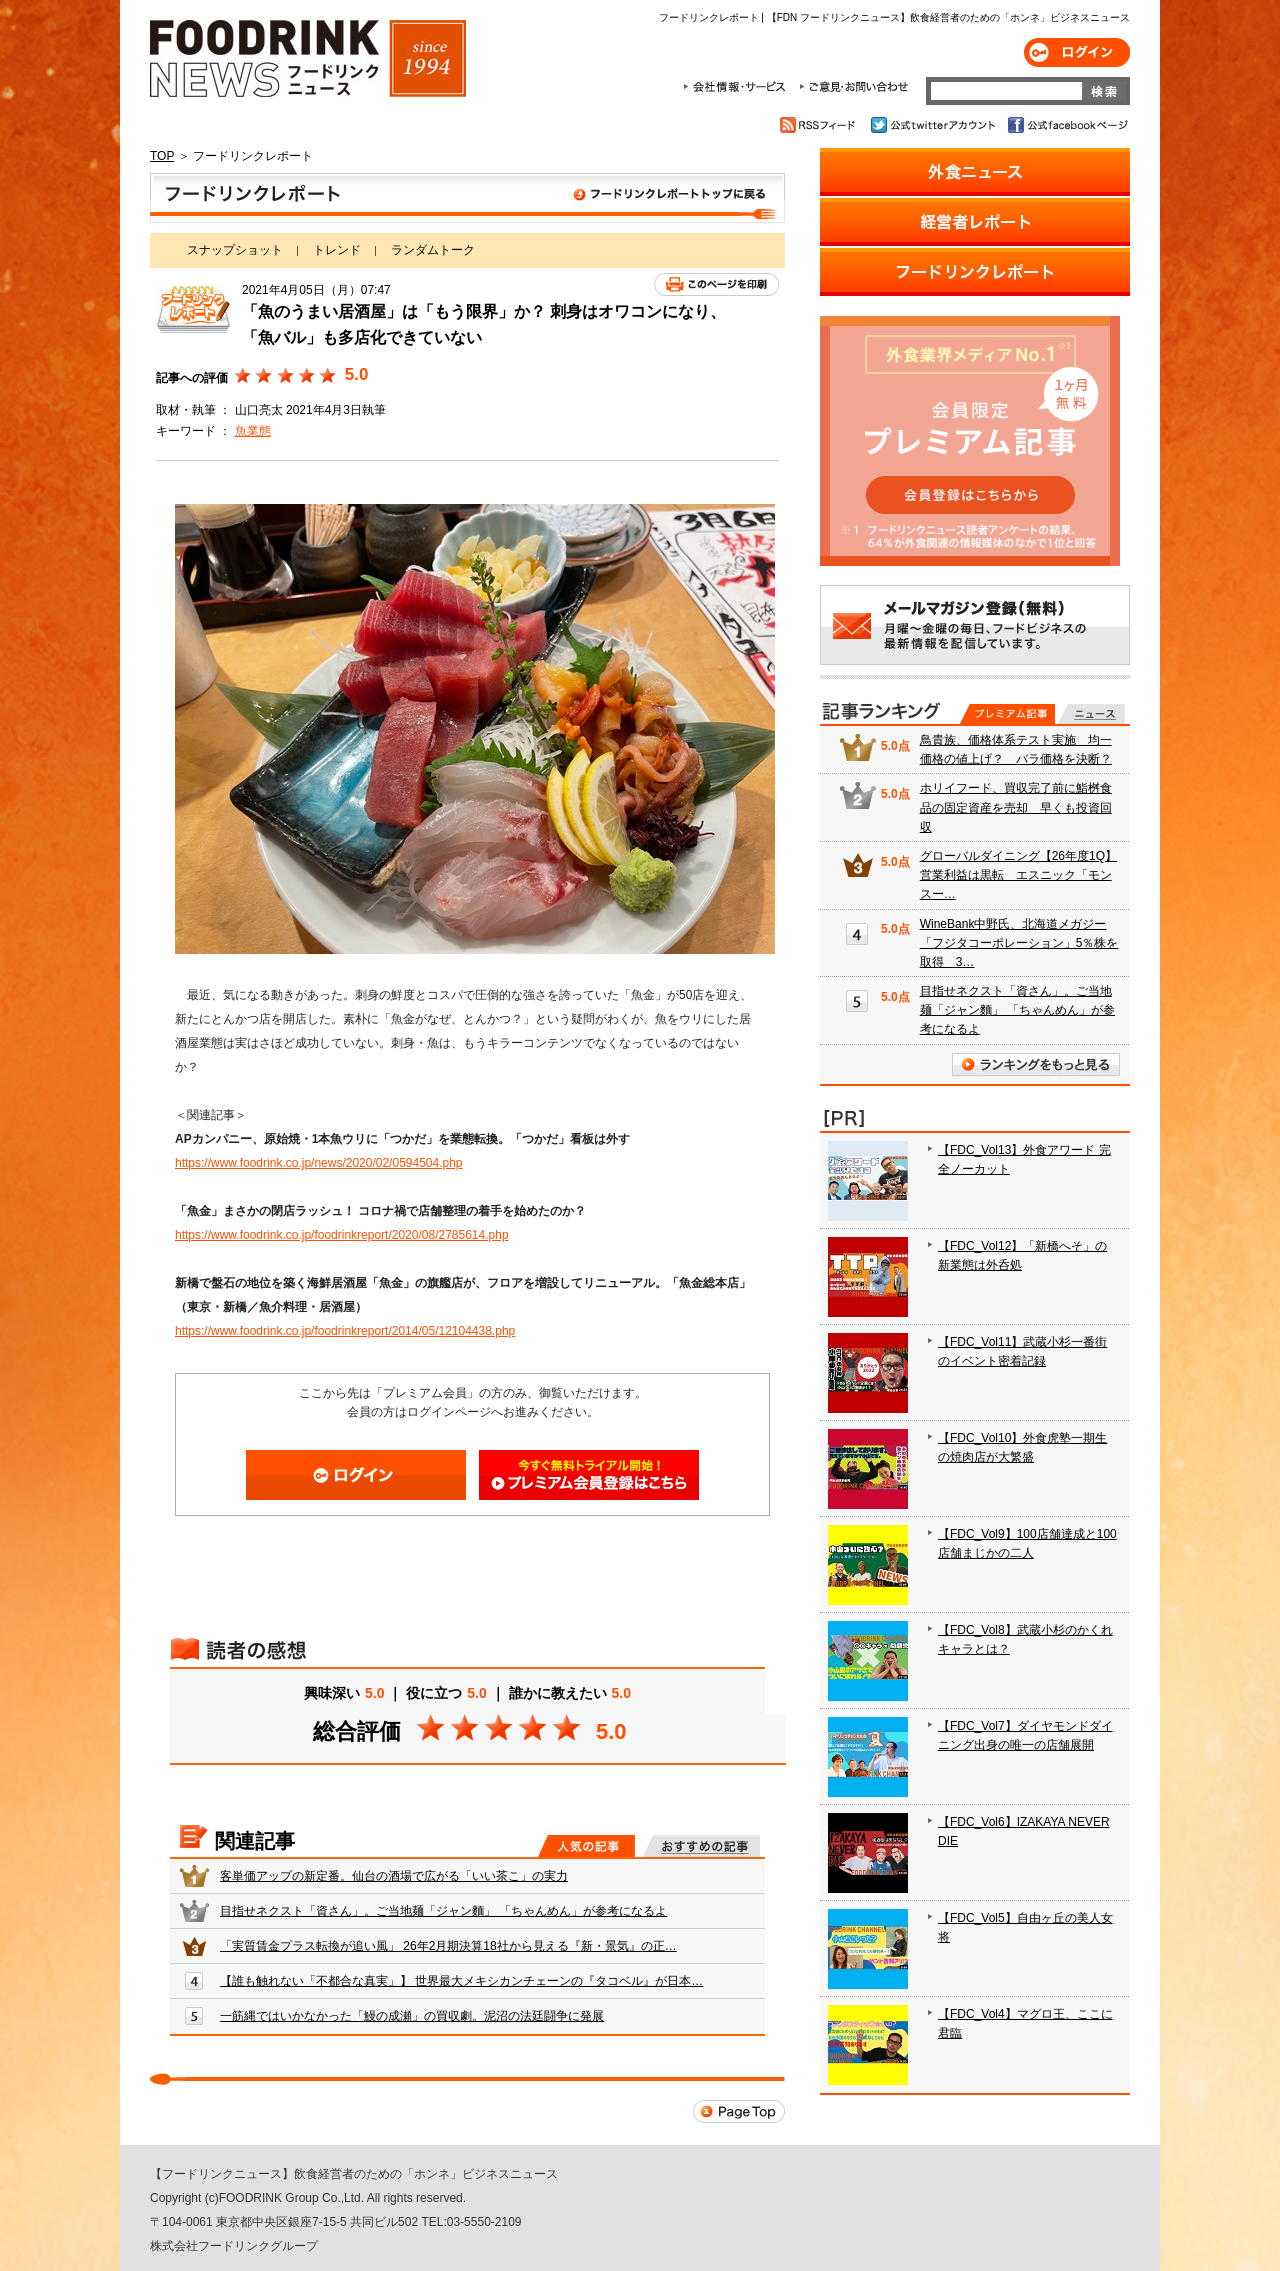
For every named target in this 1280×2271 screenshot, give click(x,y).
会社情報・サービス (738, 87)
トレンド (337, 250)
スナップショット (235, 250)
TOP (162, 156)
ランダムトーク (433, 250)
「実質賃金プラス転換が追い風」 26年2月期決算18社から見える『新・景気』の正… (448, 1946)
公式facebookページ (1066, 125)
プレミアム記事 (1007, 714)
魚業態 (253, 431)
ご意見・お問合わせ (853, 87)
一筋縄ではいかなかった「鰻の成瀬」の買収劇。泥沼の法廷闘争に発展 (412, 2016)
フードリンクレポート (467, 198)
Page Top (739, 2111)
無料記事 (1091, 714)
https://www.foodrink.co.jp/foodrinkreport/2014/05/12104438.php (345, 1331)
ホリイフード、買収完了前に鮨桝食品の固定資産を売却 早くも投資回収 (1016, 807)
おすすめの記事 (701, 1846)
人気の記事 (586, 1846)
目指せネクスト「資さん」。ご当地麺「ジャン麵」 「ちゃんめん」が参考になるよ (443, 1911)
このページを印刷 (716, 284)
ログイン (1077, 52)
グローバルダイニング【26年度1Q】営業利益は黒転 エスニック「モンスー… (1018, 875)
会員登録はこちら (589, 1475)
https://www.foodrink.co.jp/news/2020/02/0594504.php (319, 1163)
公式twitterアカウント (934, 125)
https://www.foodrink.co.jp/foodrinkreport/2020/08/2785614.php (342, 1235)
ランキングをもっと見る (1036, 1064)
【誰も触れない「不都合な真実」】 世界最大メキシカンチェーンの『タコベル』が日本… (461, 1981)
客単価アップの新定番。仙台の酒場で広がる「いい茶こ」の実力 (394, 1876)
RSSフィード (820, 125)
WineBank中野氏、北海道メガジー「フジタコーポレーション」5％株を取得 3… (1019, 943)
